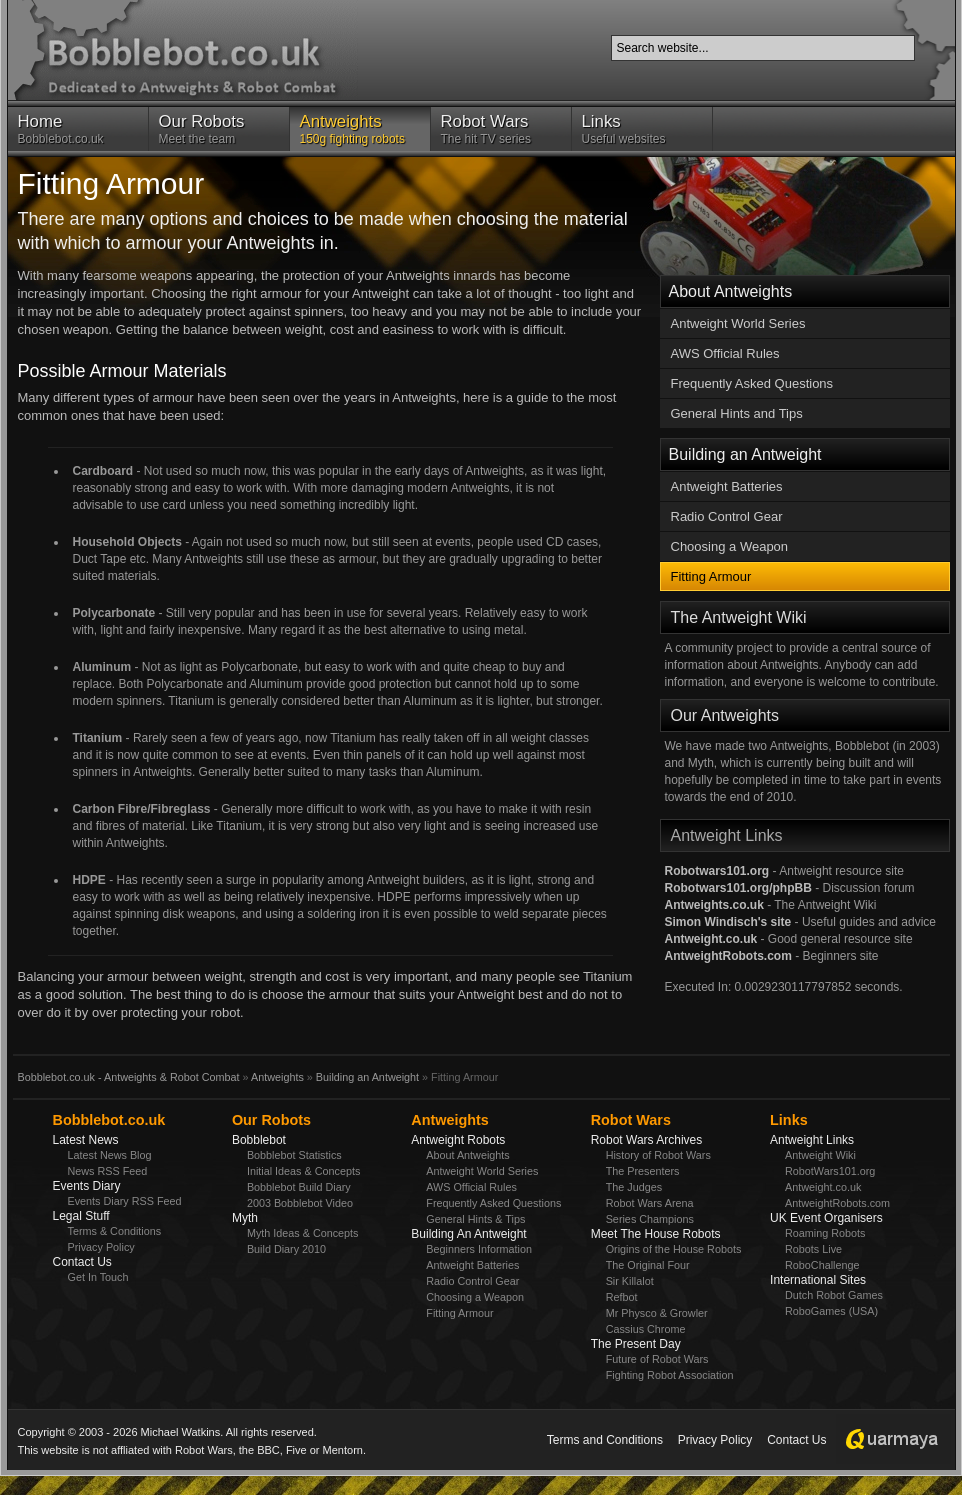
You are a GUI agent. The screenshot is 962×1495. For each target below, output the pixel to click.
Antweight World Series (738, 323)
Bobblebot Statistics (294, 1155)
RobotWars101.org (830, 1171)
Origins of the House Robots (674, 1249)
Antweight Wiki (820, 1155)
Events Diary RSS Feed (125, 1201)
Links (789, 1120)
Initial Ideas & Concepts (303, 1171)
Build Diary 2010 (286, 1249)
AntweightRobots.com (728, 956)
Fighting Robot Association (670, 1375)
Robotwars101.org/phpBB (738, 888)
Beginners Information (479, 1249)
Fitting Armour (711, 576)
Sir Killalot (630, 1281)
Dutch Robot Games (834, 1295)
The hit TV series (501, 129)
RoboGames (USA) (831, 1311)
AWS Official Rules (725, 353)
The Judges (634, 1187)
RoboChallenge (822, 1265)
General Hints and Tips (737, 413)
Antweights (277, 1077)
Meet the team (219, 129)
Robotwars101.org (717, 871)
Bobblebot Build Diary (299, 1187)
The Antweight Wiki (739, 617)
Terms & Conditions (115, 1231)
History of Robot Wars (658, 1155)
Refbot (622, 1297)
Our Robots (271, 1120)
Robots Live (813, 1249)
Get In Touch (98, 1277)
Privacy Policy (101, 1247)
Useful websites (642, 129)
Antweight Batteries (727, 486)
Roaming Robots (825, 1233)
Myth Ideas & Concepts (303, 1233)
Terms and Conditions (605, 1440)
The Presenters (643, 1171)
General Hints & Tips (475, 1219)
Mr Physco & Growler (657, 1313)
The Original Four (648, 1265)
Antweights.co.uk (714, 905)
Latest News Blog (110, 1155)
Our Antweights (725, 715)
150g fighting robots (360, 129)
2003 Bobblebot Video (300, 1203)
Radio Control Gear (727, 516)
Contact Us (796, 1440)
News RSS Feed (108, 1171)
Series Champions (650, 1219)
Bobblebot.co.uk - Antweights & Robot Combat (129, 1077)
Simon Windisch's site (728, 922)
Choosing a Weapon (730, 546)
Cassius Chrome (646, 1329)
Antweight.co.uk (711, 939)
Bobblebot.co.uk (78, 129)
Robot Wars (631, 1120)
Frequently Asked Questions (752, 383)
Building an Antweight (745, 454)
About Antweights (731, 291)
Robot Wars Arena (650, 1203)
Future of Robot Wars (657, 1359)
